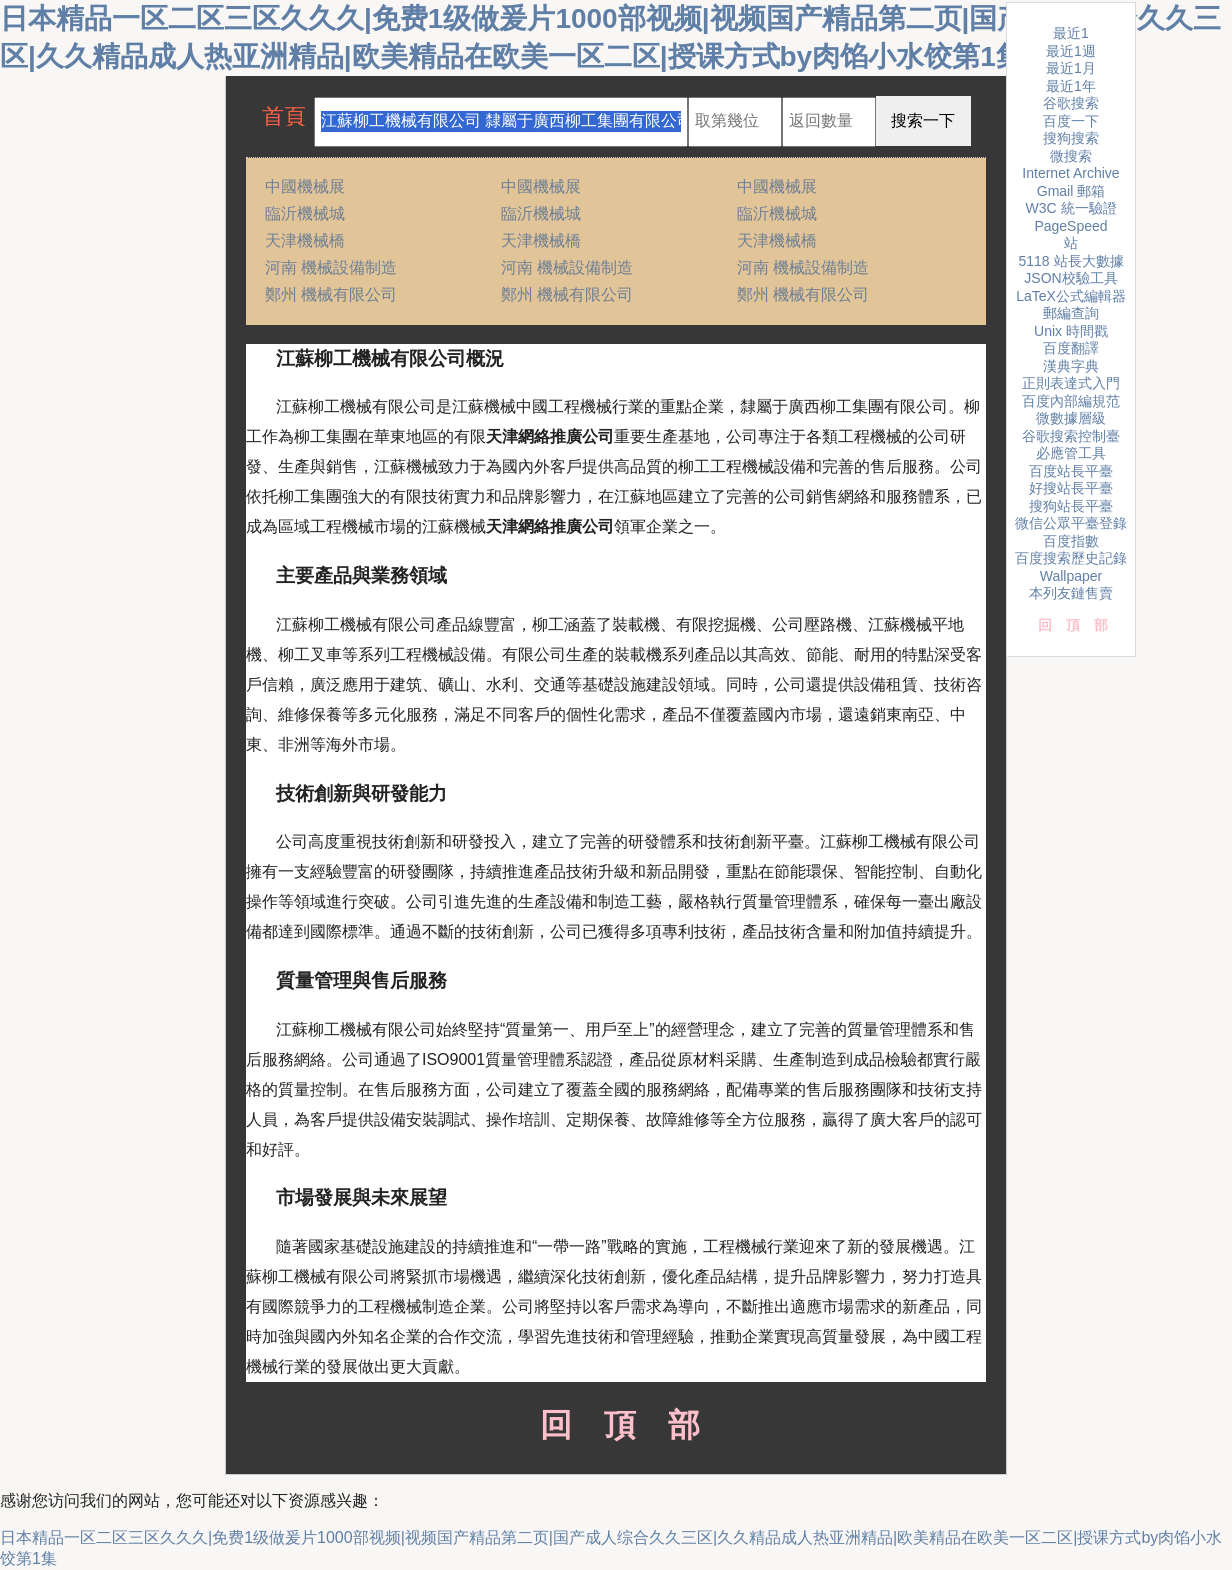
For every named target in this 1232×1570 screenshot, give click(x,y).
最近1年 (1071, 86)
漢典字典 (1071, 366)
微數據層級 (1071, 418)
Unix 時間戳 (1071, 331)
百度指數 (1071, 541)
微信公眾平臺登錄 (1071, 523)
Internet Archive (1070, 173)
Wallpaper (1071, 576)
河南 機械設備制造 (331, 267)
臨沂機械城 (305, 213)
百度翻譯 (1071, 348)
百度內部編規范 (1071, 401)
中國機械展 (305, 186)
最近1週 (1071, 51)
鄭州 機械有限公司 (331, 294)
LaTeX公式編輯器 (1071, 296)
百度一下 (1071, 121)
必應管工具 (1071, 453)
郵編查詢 (1071, 313)
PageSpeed (1070, 226)
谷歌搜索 (1071, 103)
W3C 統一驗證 (1071, 208)
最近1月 (1071, 68)
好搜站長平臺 (1071, 488)
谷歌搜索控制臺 (1071, 436)
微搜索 (1071, 156)
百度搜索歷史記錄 (1071, 558)
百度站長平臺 (1071, 471)
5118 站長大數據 (1070, 261)
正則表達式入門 (1071, 383)
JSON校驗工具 (1070, 278)
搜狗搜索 (1071, 138)
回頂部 (616, 1425)
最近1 (1071, 33)
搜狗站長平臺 (1071, 506)
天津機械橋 (305, 240)
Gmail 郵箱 (1071, 191)
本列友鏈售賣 (1071, 593)
